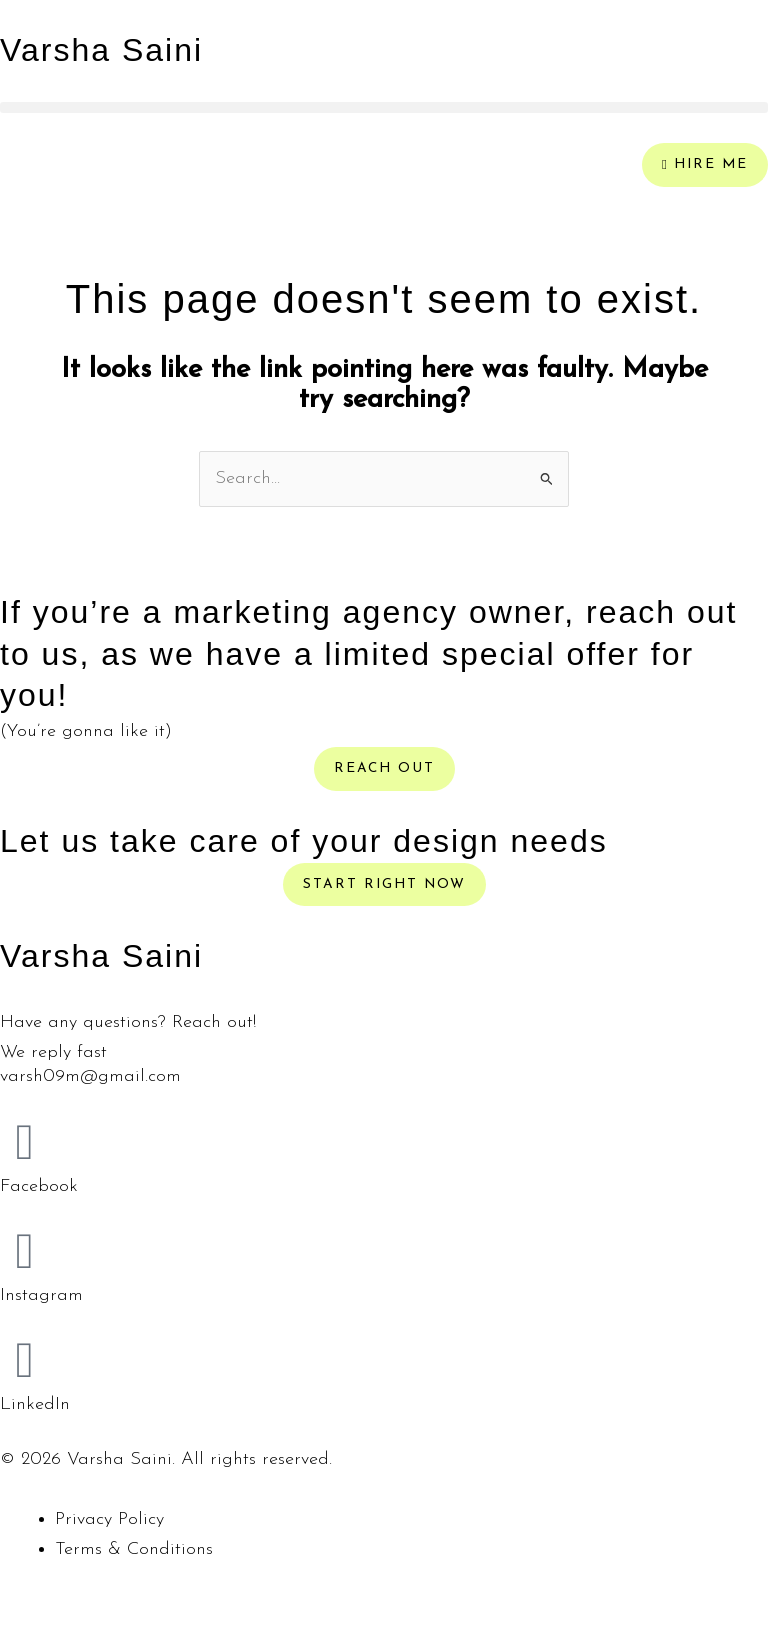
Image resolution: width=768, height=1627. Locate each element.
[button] (384, 107)
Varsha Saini (101, 50)
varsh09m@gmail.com (90, 1076)
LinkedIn (35, 1404)
